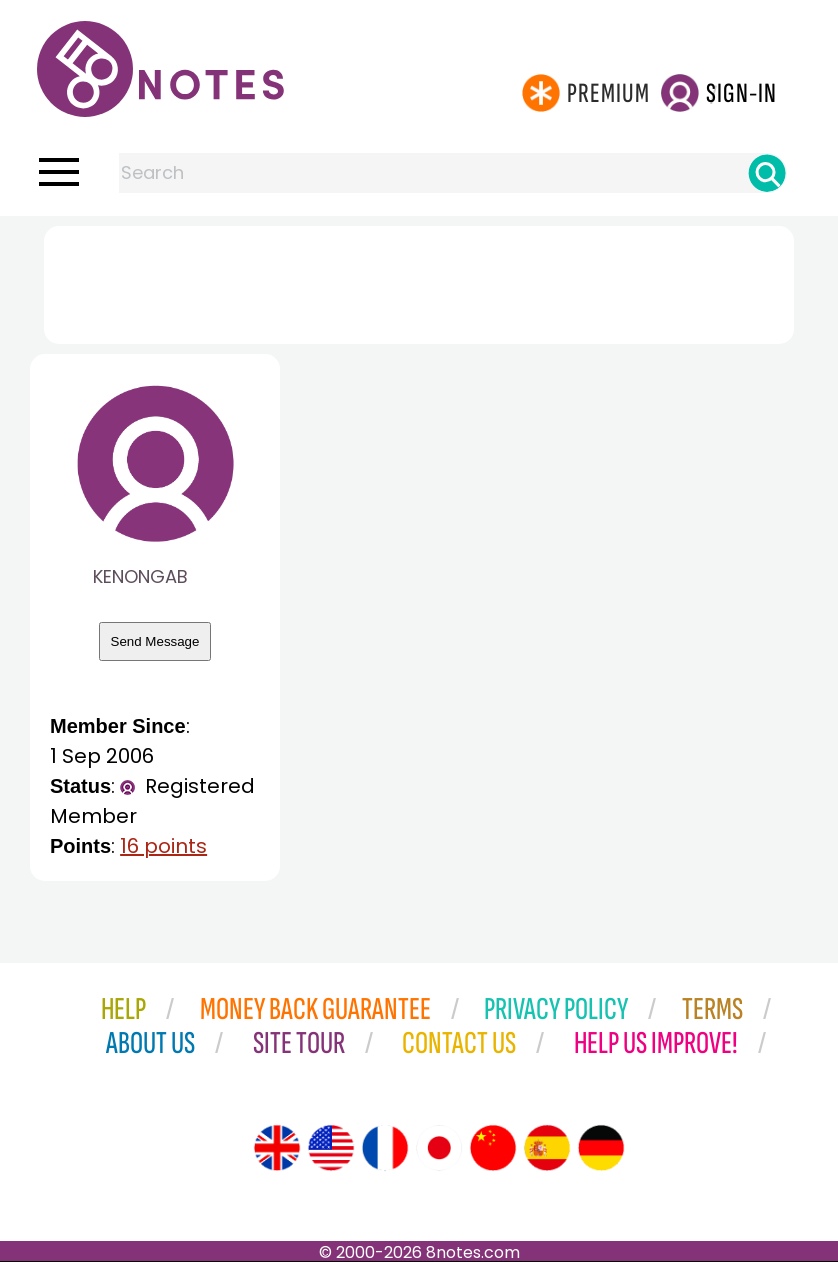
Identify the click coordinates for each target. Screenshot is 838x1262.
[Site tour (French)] (385, 1148)
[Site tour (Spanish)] (547, 1148)
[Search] (767, 173)
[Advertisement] (419, 281)
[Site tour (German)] (601, 1148)
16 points (163, 846)
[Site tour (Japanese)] (439, 1148)
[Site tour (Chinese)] (493, 1148)
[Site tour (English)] (277, 1148)
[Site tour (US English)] (331, 1148)
